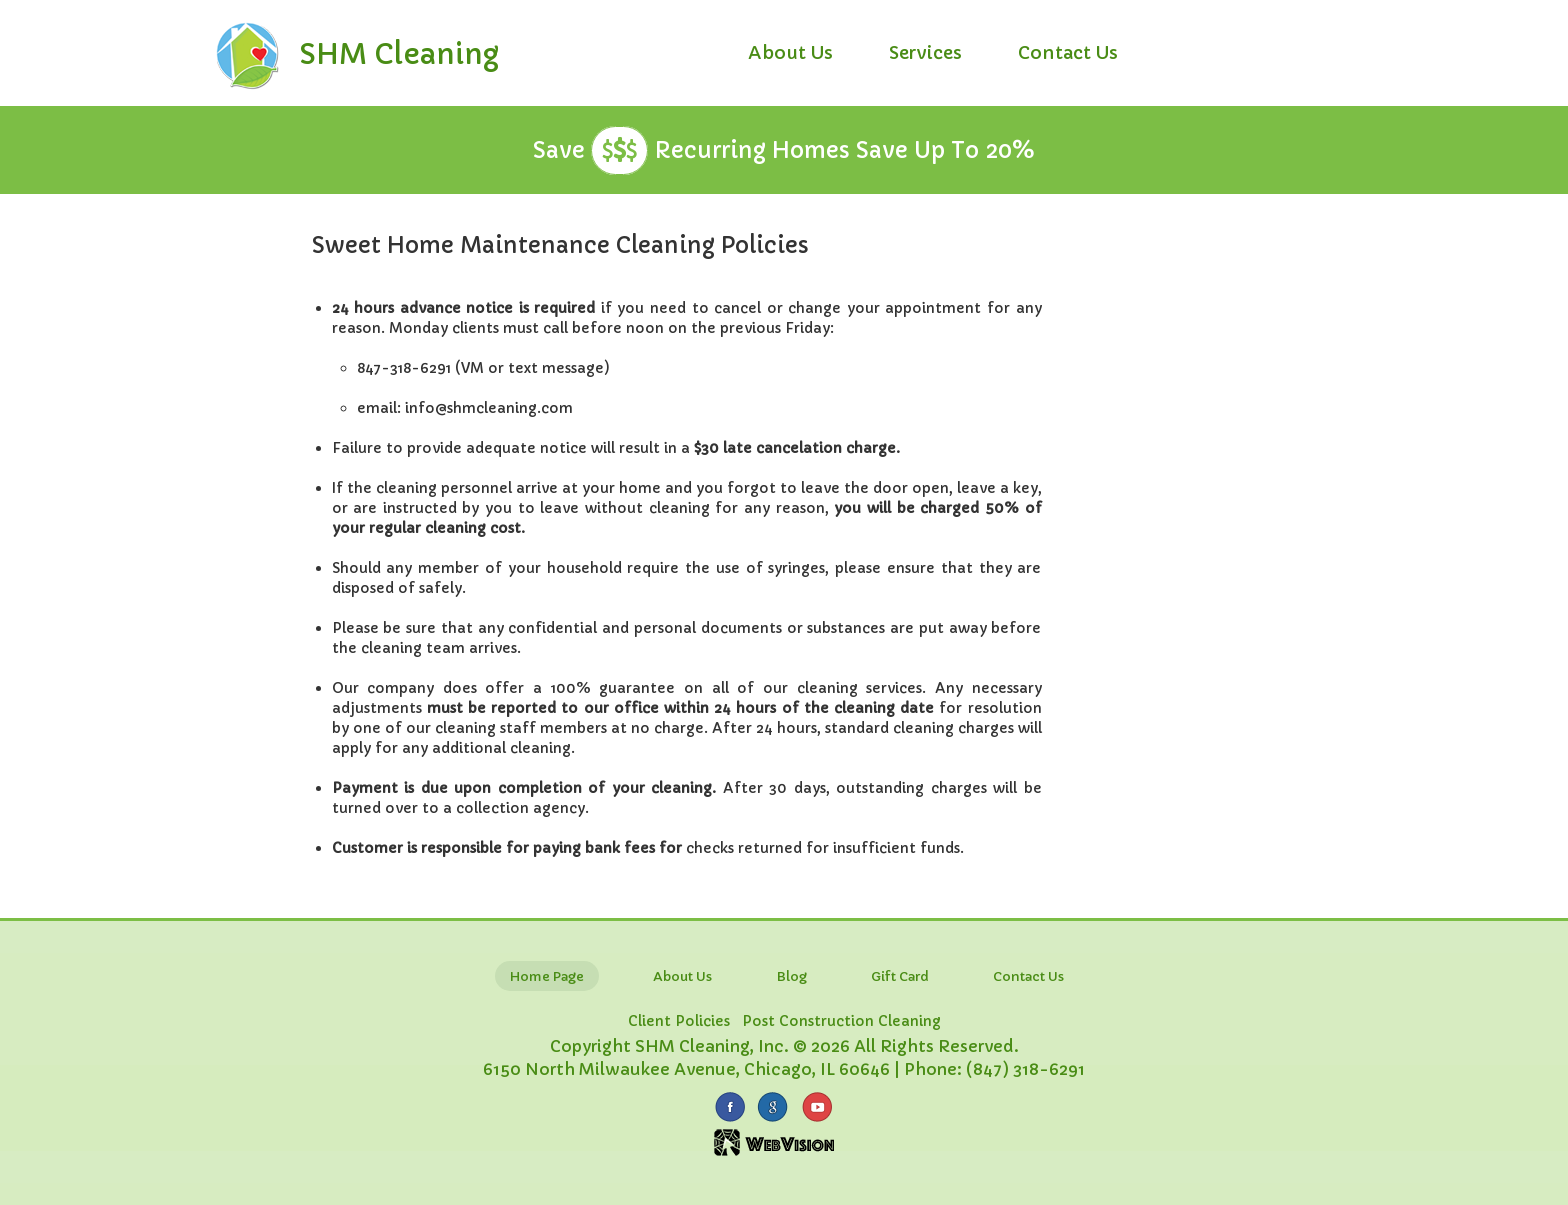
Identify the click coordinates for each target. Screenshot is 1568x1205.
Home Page (547, 976)
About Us (790, 52)
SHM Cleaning (399, 54)
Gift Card (900, 976)
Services (925, 52)
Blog (791, 976)
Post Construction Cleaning (841, 1021)
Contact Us (1068, 52)
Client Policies (679, 1021)
